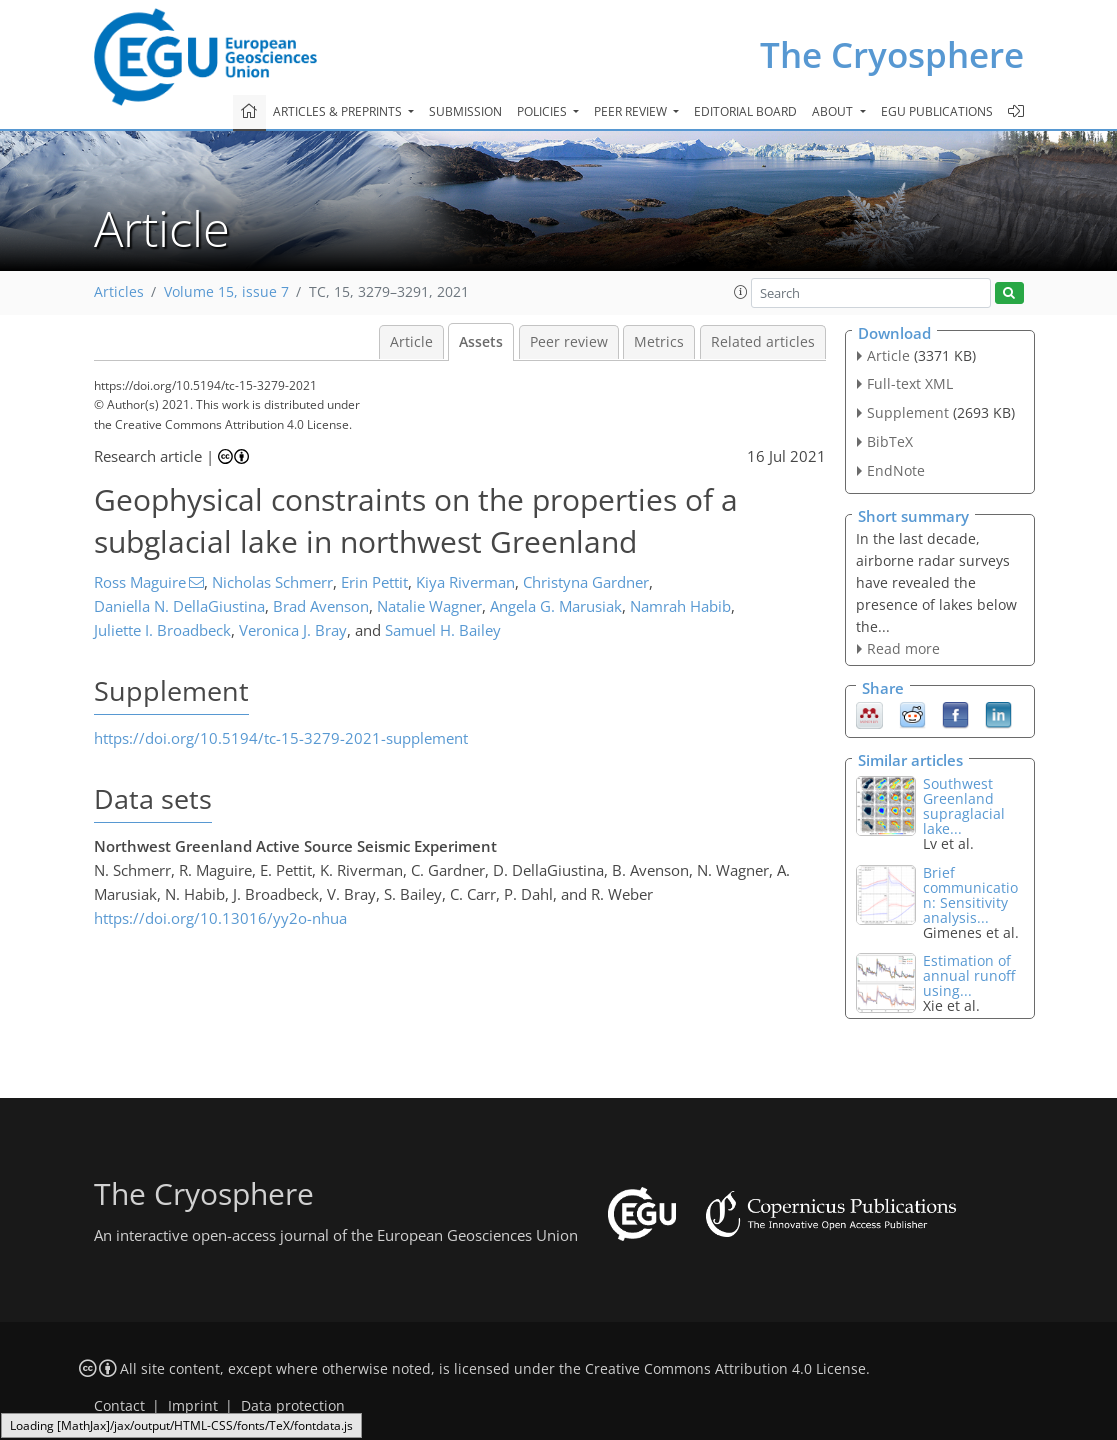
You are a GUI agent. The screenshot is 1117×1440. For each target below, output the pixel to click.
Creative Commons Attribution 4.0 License (725, 1369)
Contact (119, 1406)
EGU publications (937, 111)
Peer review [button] (632, 111)
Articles (119, 292)
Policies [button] (543, 111)
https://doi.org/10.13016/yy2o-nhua (220, 918)
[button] (741, 292)
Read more (903, 648)
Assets (481, 342)
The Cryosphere (892, 54)
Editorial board (745, 111)
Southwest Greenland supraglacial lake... (964, 806)
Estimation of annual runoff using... (969, 975)
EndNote (896, 470)
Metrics (659, 342)
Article (411, 342)
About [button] (834, 111)
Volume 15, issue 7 (226, 292)
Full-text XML (910, 383)
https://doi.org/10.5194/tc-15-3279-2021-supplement (281, 738)
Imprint (193, 1406)
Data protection (293, 1406)
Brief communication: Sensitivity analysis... (970, 895)
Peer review (569, 342)
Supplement (908, 412)
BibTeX (890, 441)
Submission (465, 111)
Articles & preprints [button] (339, 111)
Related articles (763, 342)
